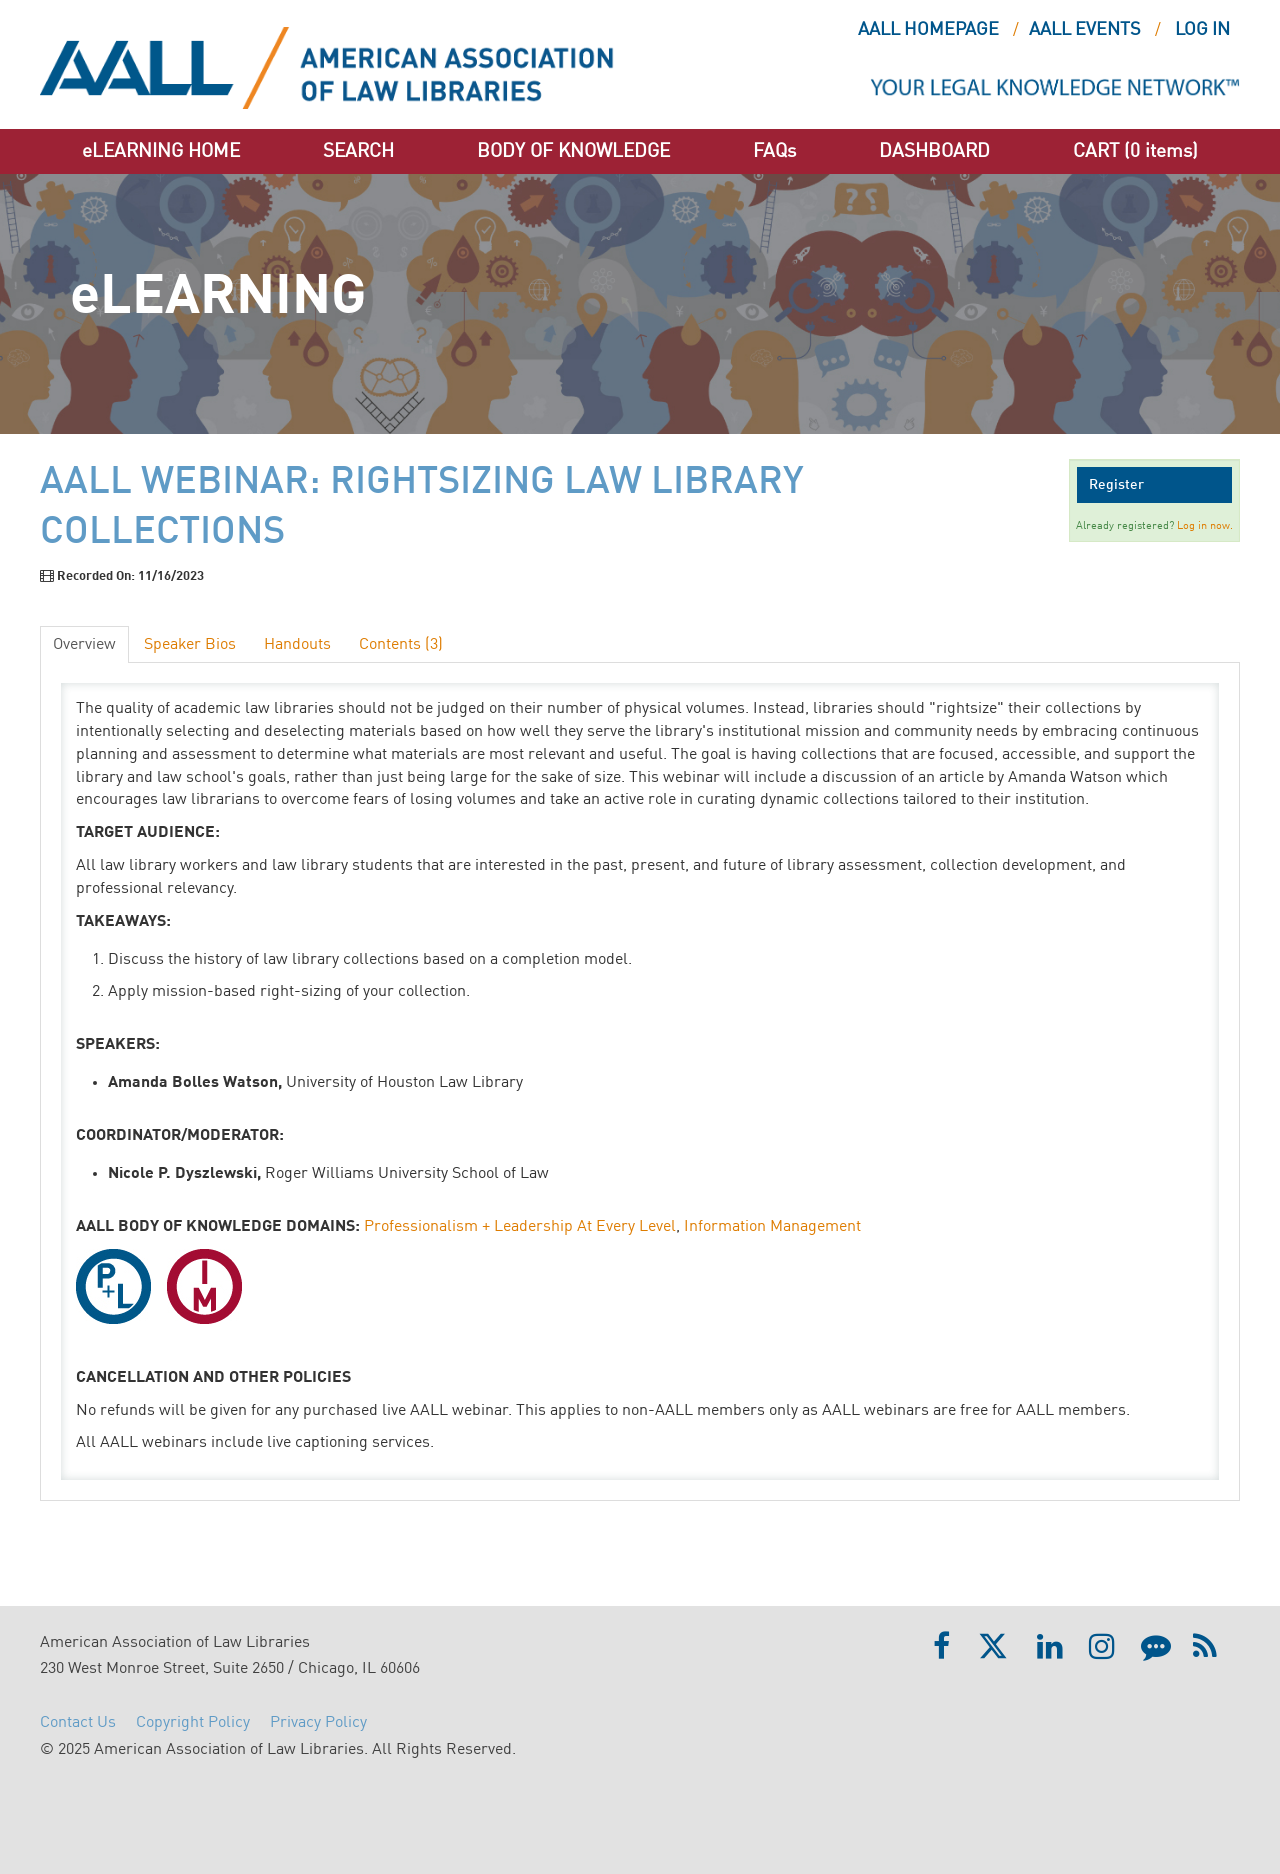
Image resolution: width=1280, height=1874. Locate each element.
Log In (1202, 30)
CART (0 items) (1135, 151)
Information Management (772, 1227)
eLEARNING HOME (161, 151)
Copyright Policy (193, 1723)
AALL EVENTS (1085, 30)
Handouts (297, 645)
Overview (84, 645)
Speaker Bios (190, 645)
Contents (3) (401, 645)
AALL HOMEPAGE (928, 30)
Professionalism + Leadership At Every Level (520, 1227)
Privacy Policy (318, 1723)
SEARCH (358, 151)
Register (1116, 485)
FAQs (774, 151)
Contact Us (78, 1723)
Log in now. (1205, 526)
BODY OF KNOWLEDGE (573, 151)
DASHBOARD (934, 151)
